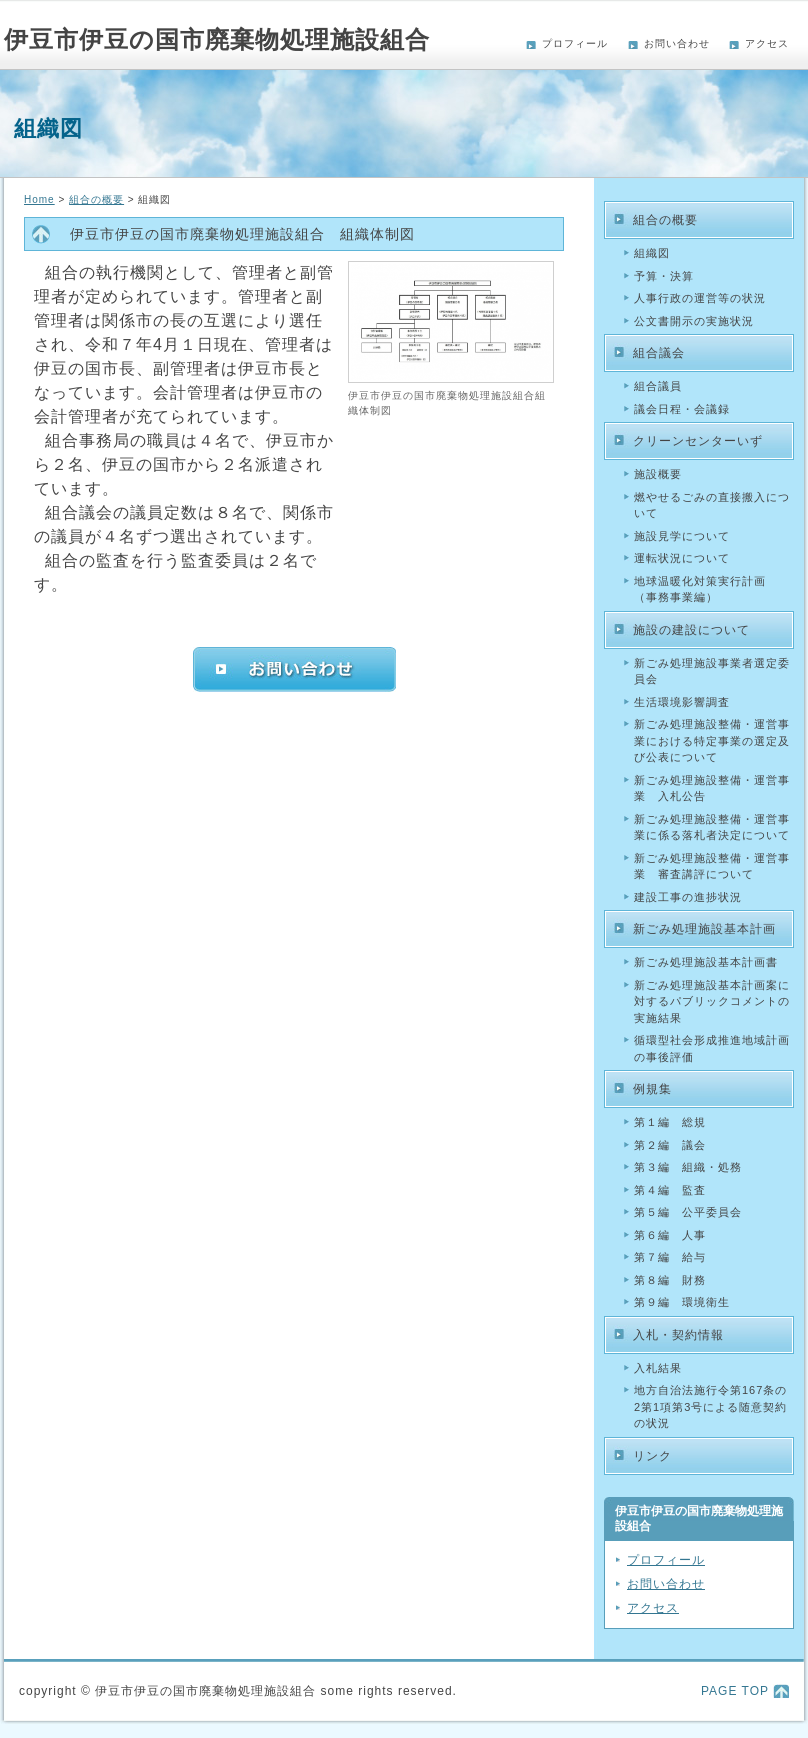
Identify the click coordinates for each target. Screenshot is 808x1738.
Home (39, 199)
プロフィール (575, 43)
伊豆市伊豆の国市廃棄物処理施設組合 (217, 39)
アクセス (767, 43)
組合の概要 (96, 199)
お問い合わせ (677, 43)
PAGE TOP (735, 1691)
